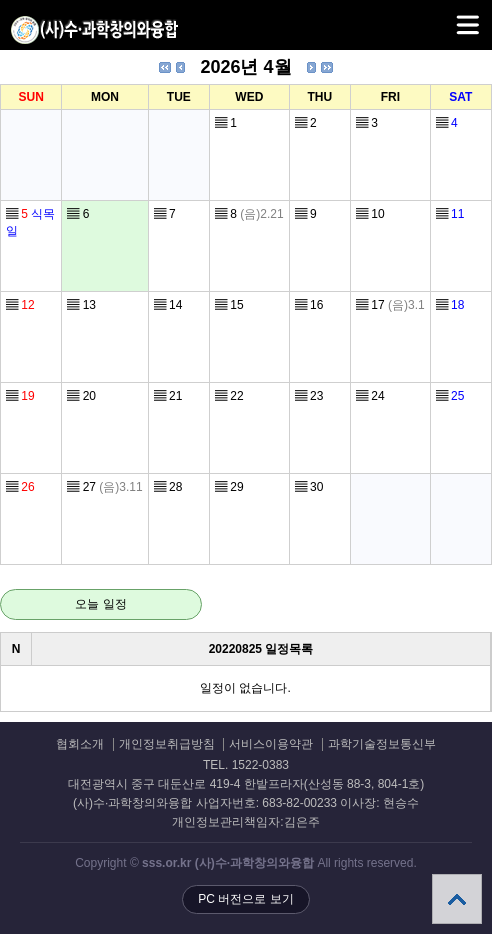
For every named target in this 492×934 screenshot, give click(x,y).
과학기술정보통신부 (382, 744)
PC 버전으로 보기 (245, 899)
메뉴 (442, 16)
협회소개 (80, 744)
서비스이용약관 (271, 744)
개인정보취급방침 (167, 744)
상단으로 (457, 899)
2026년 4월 (245, 67)
